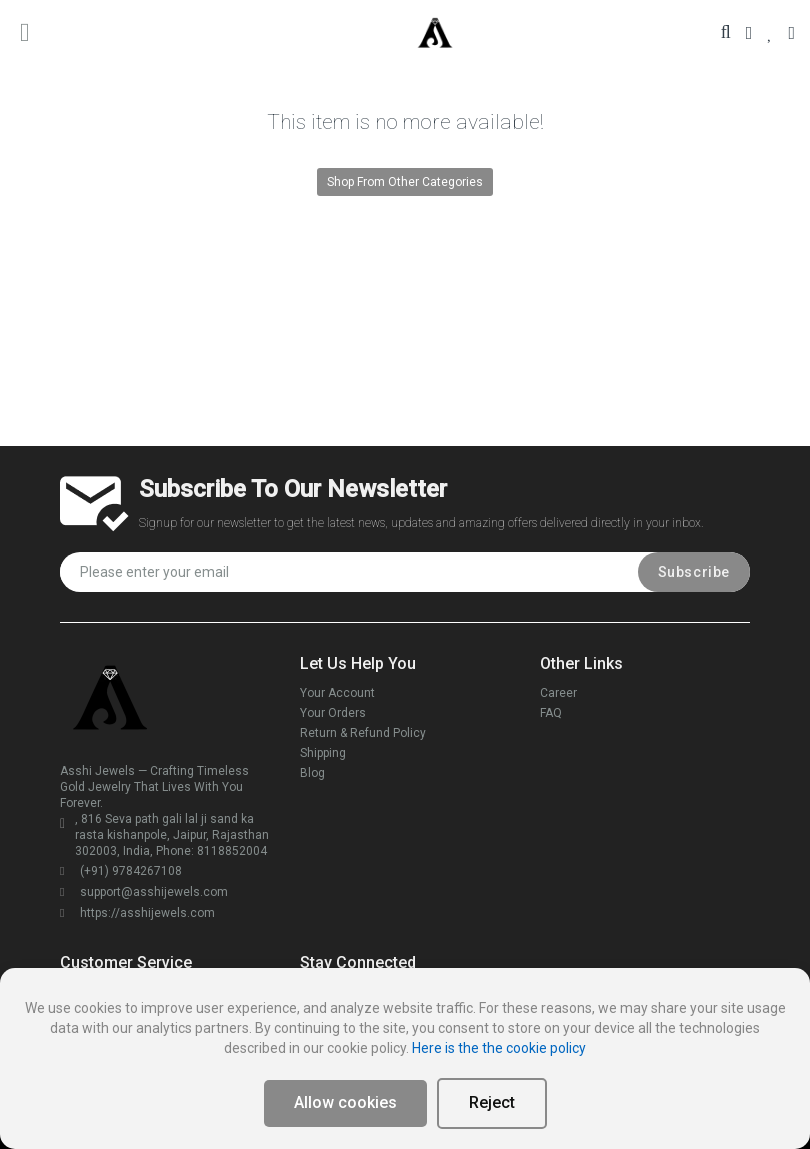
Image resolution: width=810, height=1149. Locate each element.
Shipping (323, 753)
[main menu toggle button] (25, 32)
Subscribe (694, 572)
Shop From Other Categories (405, 182)
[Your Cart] (791, 32)
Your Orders (333, 713)
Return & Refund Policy (363, 733)
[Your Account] (749, 32)
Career (558, 693)
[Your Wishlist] (770, 32)
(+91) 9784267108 (121, 871)
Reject (492, 1102)
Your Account (337, 693)
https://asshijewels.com (137, 913)
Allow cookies (345, 1102)
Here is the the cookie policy (499, 1048)
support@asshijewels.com (144, 892)
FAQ (551, 713)
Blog (312, 773)
